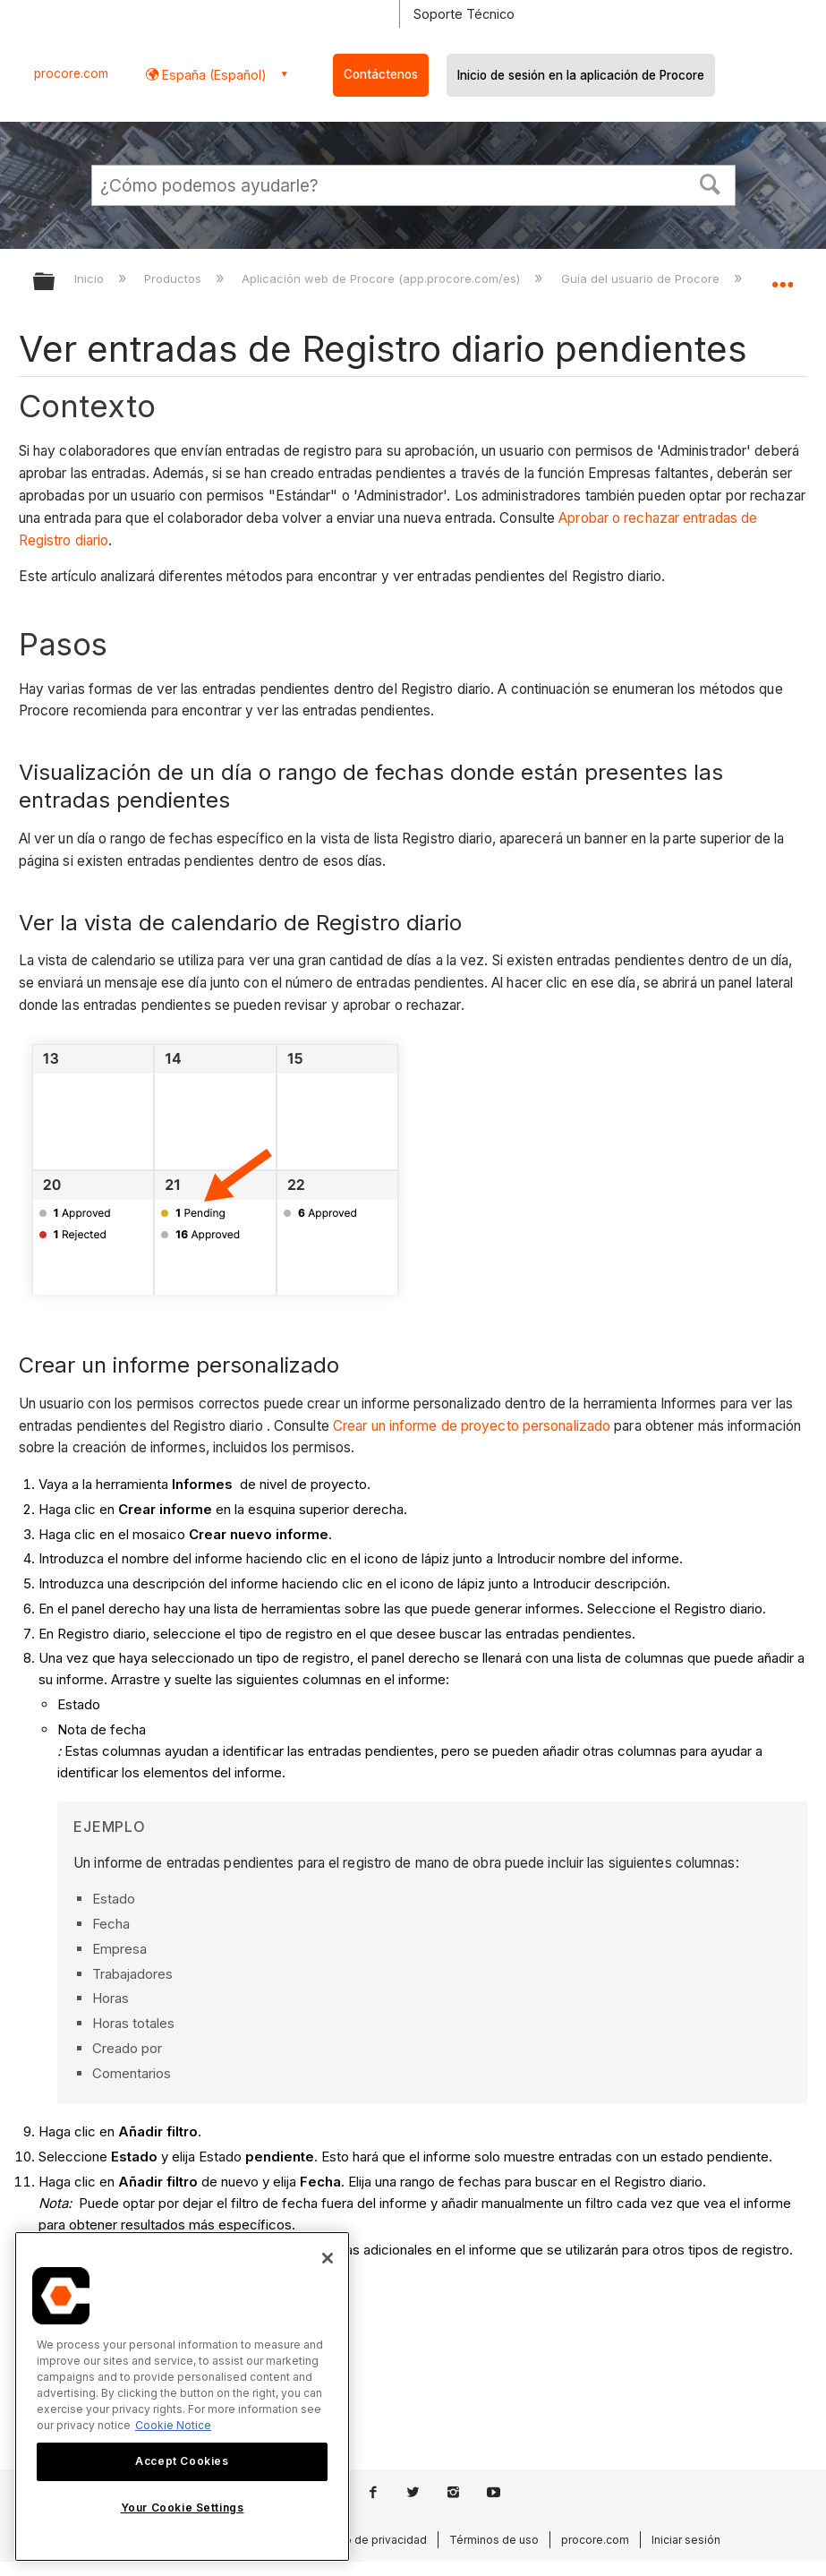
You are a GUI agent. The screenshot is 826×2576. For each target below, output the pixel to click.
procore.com (71, 73)
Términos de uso (494, 2539)
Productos (174, 278)
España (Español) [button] (212, 74)
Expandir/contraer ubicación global (782, 275)
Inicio (90, 278)
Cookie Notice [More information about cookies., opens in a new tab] (173, 2425)
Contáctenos (381, 74)
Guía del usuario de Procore (642, 278)
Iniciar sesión (685, 2539)
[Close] (327, 2258)
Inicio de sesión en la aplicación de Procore (580, 75)
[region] (182, 2396)
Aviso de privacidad (375, 2539)
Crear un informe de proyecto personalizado (471, 1425)
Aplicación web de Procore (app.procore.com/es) (383, 278)
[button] (710, 183)
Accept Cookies (181, 2461)
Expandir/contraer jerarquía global (55, 282)
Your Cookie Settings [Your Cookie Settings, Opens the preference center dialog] (182, 2507)
